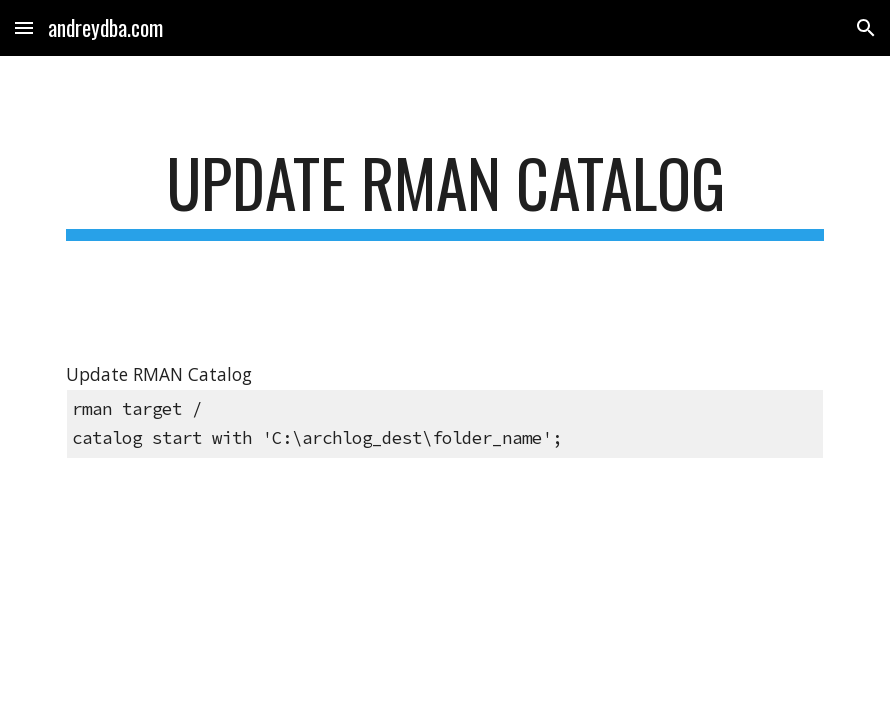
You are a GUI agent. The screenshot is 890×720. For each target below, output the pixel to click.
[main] (445, 192)
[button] (24, 27)
